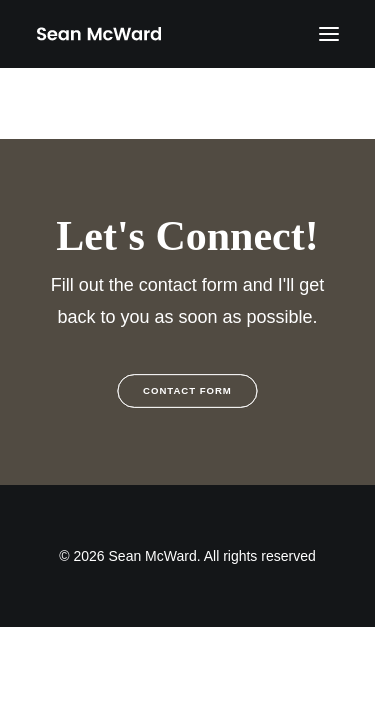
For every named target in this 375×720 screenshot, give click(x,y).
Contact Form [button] (187, 391)
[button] (329, 34)
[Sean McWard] (98, 34)
